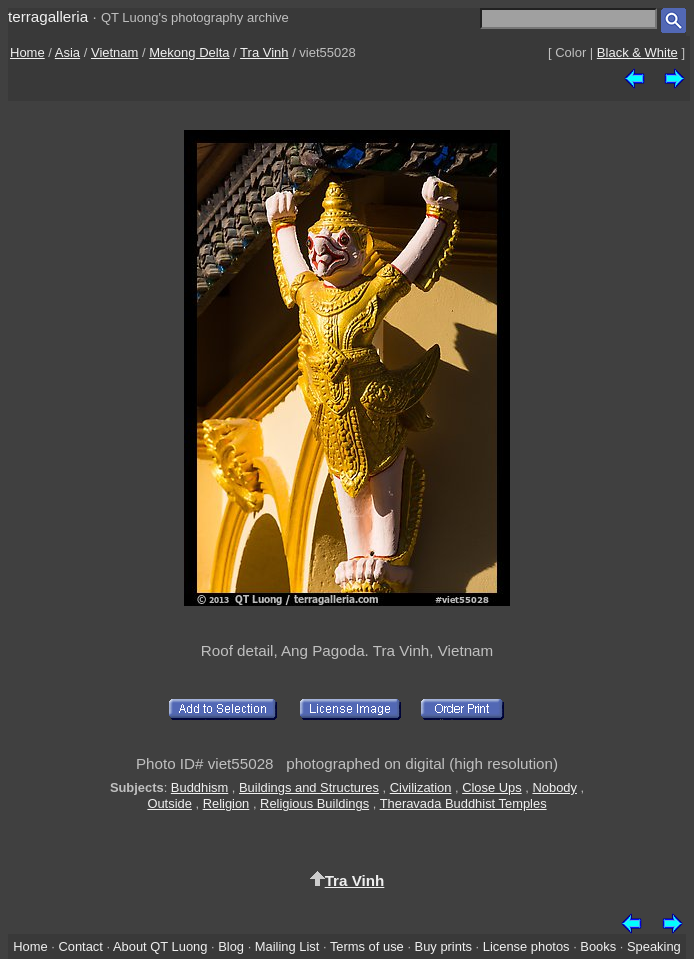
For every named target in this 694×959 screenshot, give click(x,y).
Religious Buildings (314, 803)
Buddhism (199, 787)
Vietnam (114, 52)
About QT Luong (160, 946)
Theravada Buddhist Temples (463, 803)
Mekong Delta (189, 52)
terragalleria (48, 16)
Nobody (554, 787)
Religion (226, 803)
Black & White (637, 52)
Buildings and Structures (309, 787)
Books (598, 946)
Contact (80, 946)
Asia (67, 52)
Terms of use (367, 946)
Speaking (654, 946)
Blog (231, 946)
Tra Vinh (264, 52)
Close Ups (492, 787)
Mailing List (287, 946)
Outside (169, 803)
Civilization (421, 787)
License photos (526, 946)
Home (27, 52)
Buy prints (443, 946)
